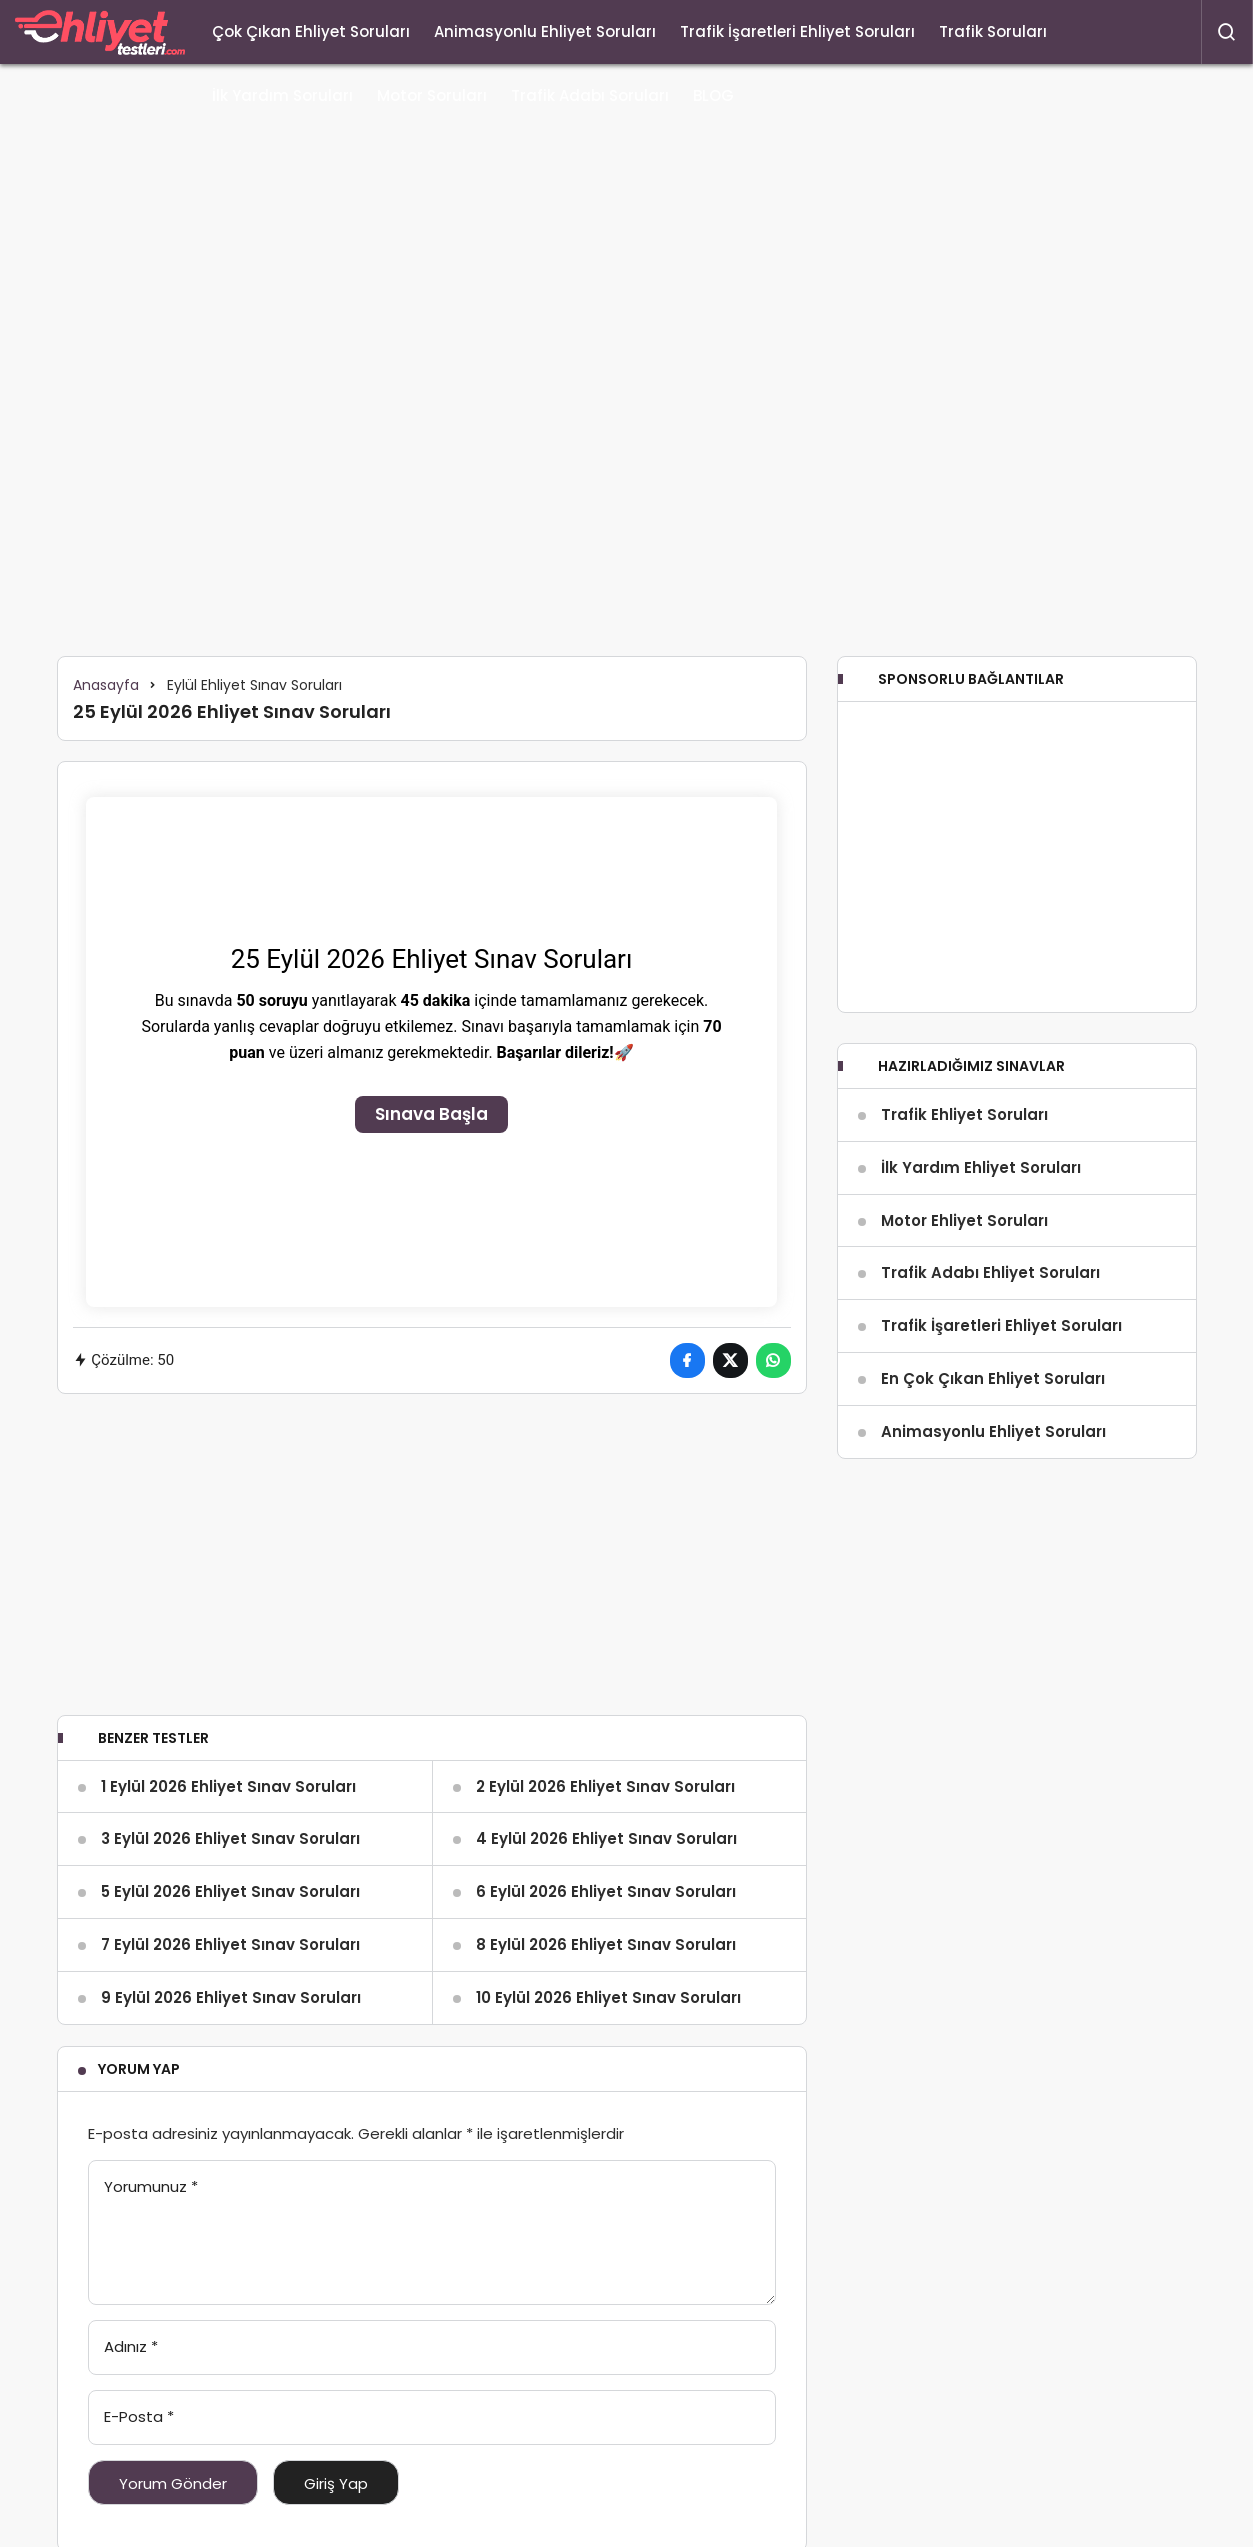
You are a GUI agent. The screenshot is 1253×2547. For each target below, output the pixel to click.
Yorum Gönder (173, 2483)
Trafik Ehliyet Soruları (964, 1114)
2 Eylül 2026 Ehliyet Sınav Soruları (605, 1786)
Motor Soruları (432, 95)
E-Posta (139, 2416)
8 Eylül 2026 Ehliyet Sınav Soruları (606, 1944)
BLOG (713, 95)
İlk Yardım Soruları (282, 95)
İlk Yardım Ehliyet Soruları (981, 1167)
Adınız (131, 2346)
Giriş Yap (336, 2483)
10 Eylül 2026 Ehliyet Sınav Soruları (608, 1997)
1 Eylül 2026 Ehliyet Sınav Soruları (228, 1786)
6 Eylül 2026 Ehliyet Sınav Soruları (606, 1891)
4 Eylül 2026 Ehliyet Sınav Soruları (606, 1838)
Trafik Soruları (993, 31)
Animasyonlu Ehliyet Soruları (545, 31)
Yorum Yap (139, 2069)
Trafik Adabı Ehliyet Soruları (990, 1272)
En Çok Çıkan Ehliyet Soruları (993, 1378)
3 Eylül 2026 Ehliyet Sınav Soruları (230, 1838)
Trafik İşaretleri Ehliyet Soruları (797, 31)
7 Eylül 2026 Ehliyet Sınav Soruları (230, 1944)
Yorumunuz (151, 2186)
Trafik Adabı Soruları (590, 95)
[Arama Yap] (1227, 32)
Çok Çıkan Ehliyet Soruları (311, 31)
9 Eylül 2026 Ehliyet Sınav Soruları (231, 1997)
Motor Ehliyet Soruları (964, 1220)
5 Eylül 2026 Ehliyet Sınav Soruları (230, 1891)
